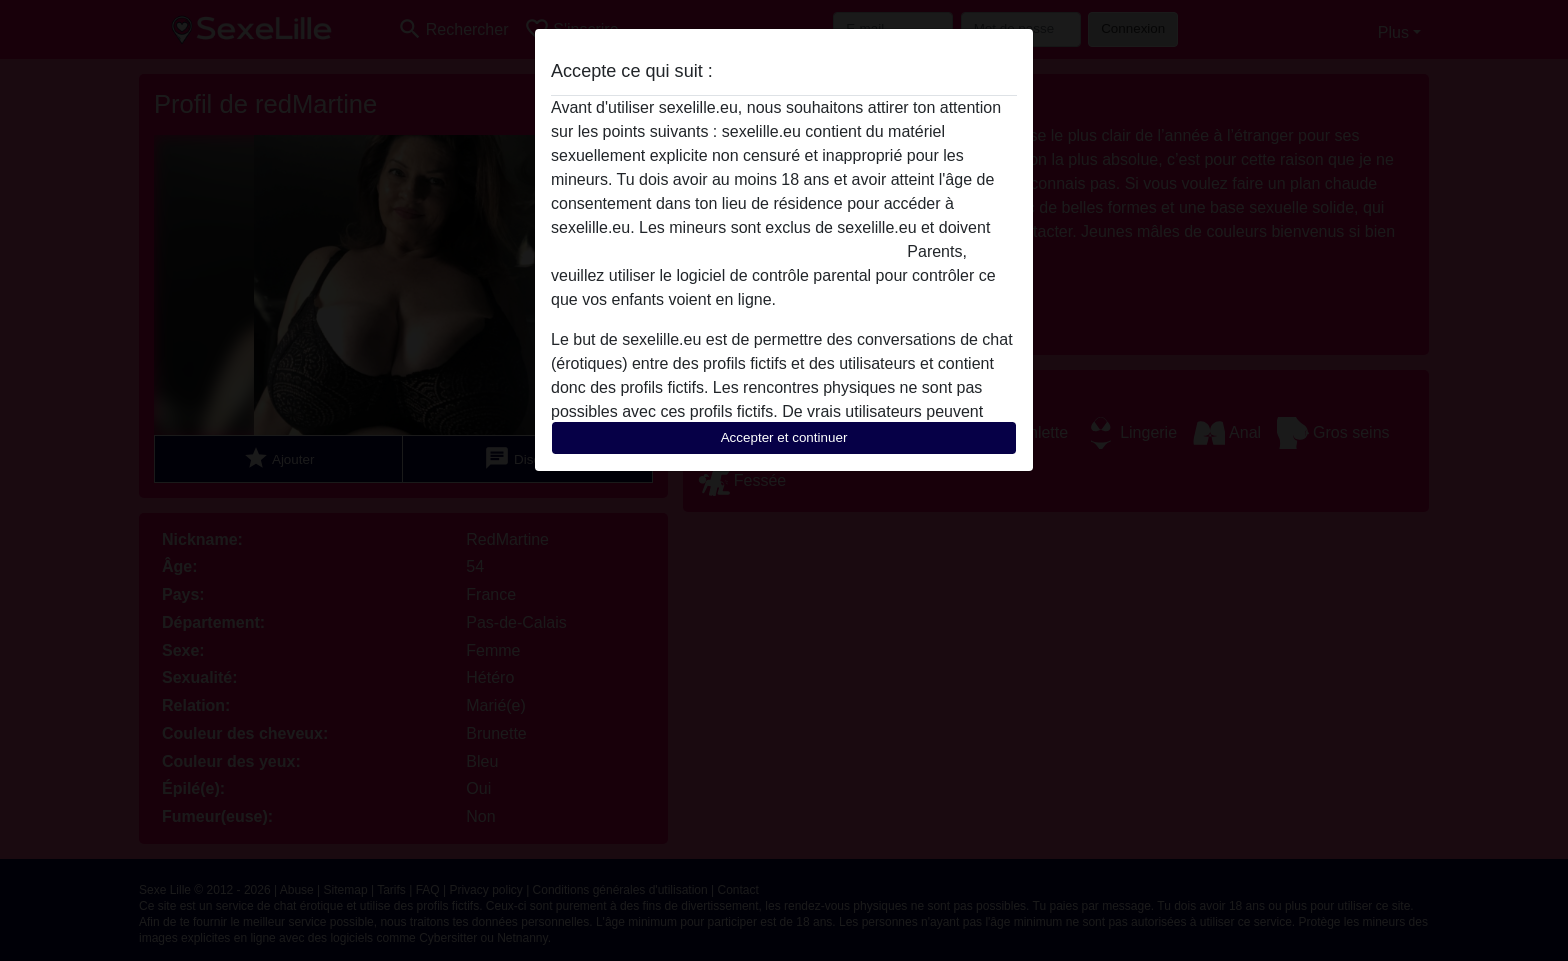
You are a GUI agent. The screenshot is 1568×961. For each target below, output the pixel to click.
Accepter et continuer (784, 437)
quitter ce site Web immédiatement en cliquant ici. (727, 251)
